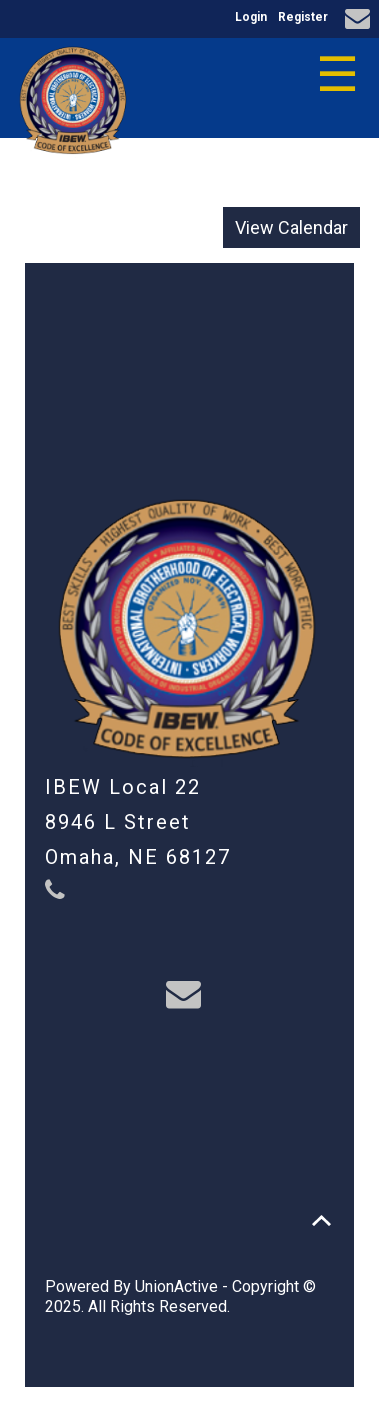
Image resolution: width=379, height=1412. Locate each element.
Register (303, 17)
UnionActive (176, 1286)
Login (251, 17)
